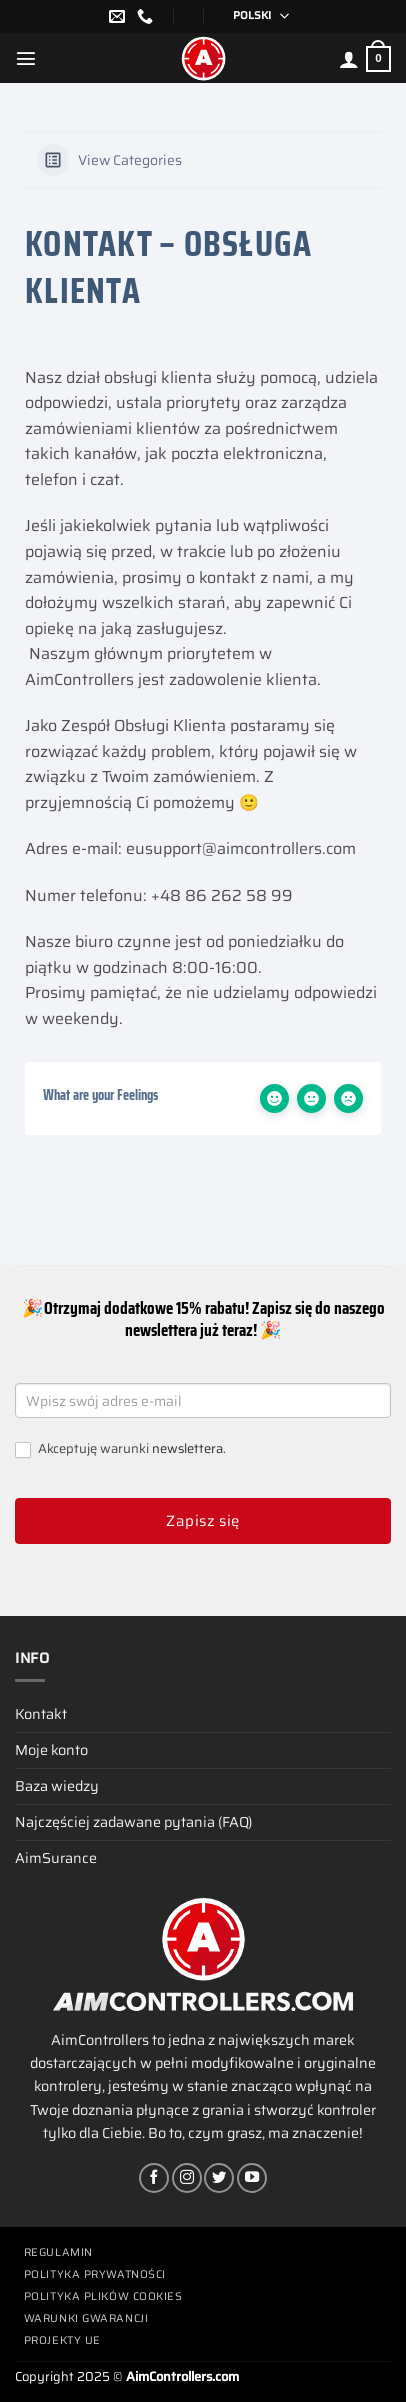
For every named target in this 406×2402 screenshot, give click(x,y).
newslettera (187, 1448)
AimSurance (56, 1858)
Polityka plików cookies (103, 2296)
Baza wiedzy (57, 1786)
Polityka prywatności (95, 2274)
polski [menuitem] (252, 15)
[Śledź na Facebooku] (154, 2178)
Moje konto (51, 1750)
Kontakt (41, 1714)
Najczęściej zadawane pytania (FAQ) (133, 1822)
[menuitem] (254, 16)
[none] (254, 16)
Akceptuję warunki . (120, 1449)
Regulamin (58, 2252)
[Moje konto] (349, 59)
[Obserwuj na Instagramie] (187, 2178)
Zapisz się (203, 1521)
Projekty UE (62, 2340)
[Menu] (26, 58)
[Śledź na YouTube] (252, 2178)
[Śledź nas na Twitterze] (219, 2178)
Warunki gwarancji (86, 2318)
